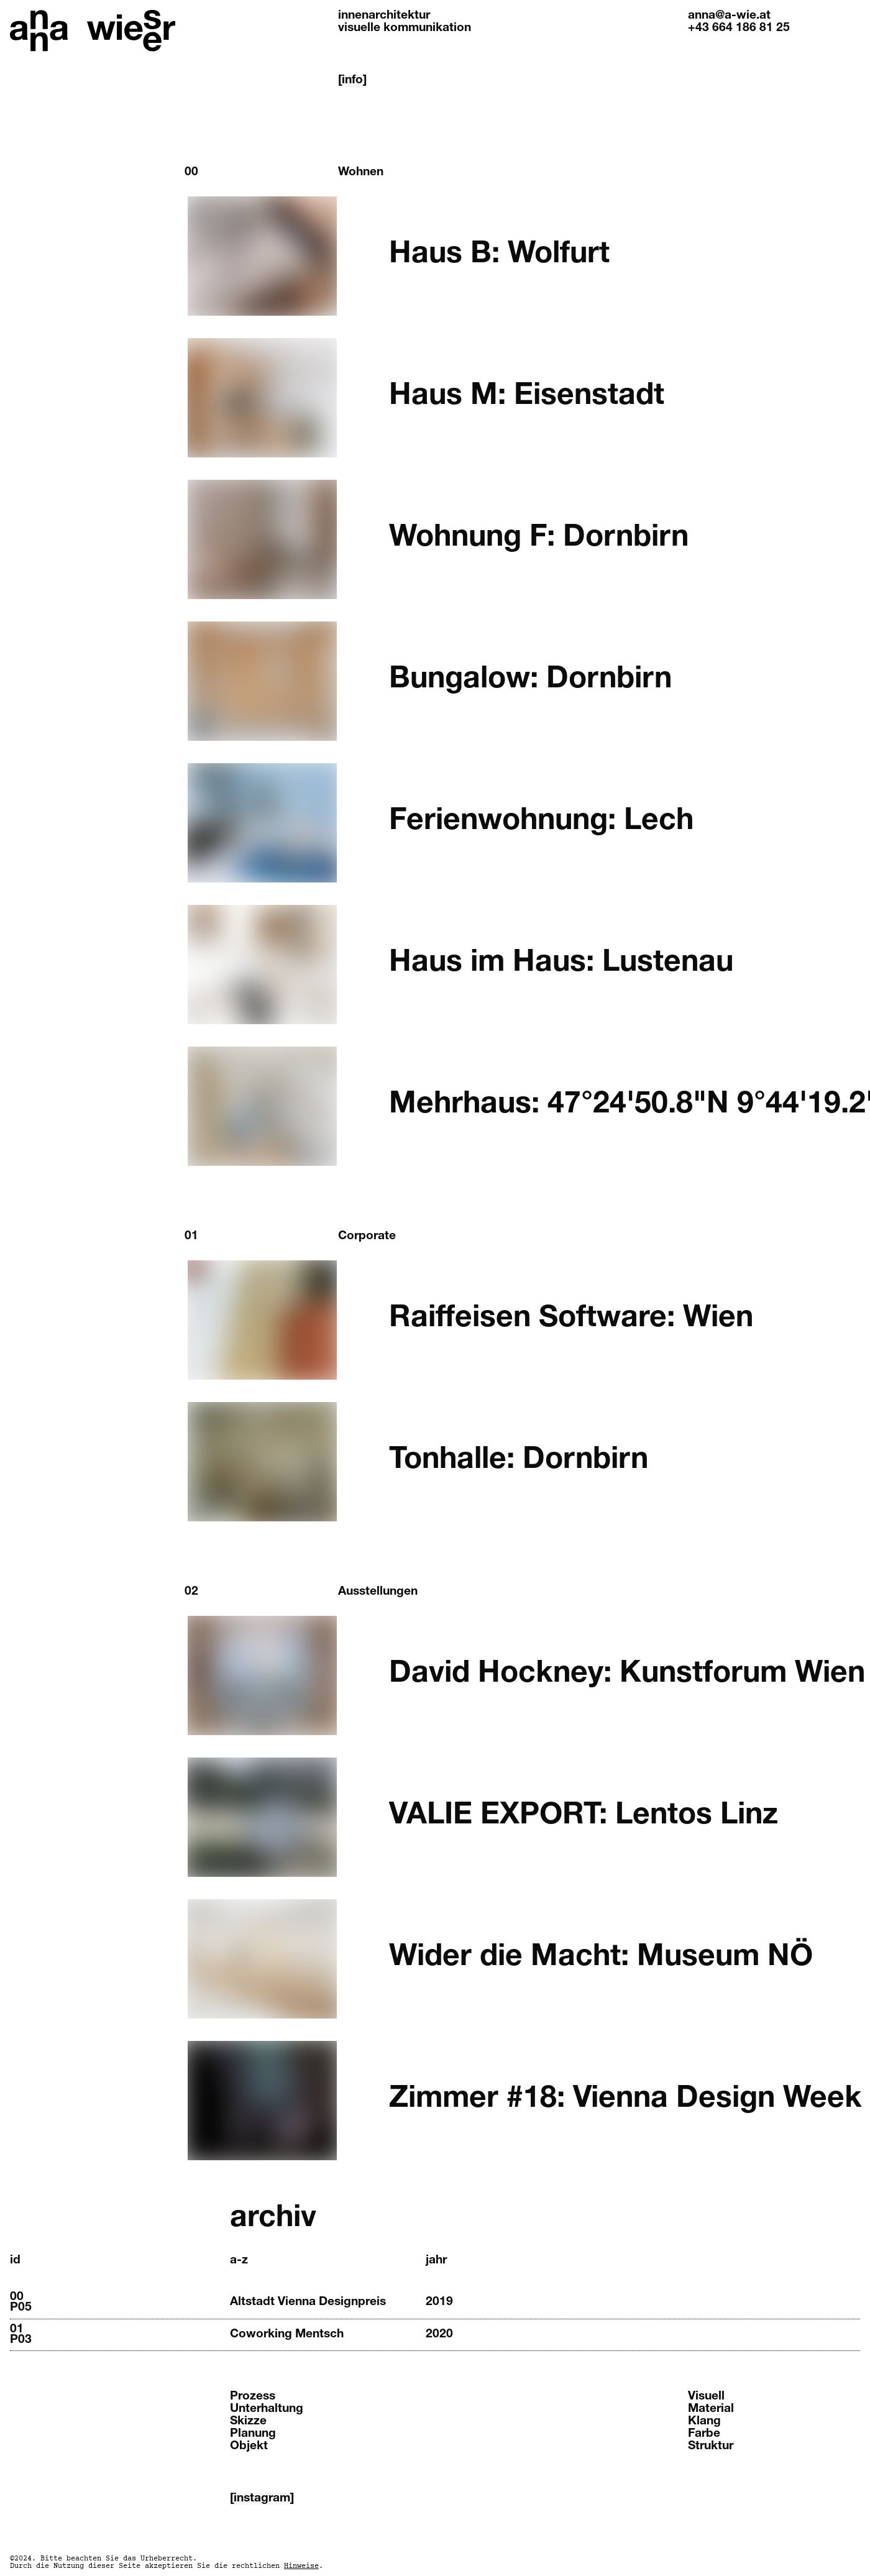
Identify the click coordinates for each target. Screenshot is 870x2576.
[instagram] (262, 2499)
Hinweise (301, 2566)
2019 (439, 2302)
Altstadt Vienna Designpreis (308, 2302)
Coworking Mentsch (287, 2334)
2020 (439, 2334)
